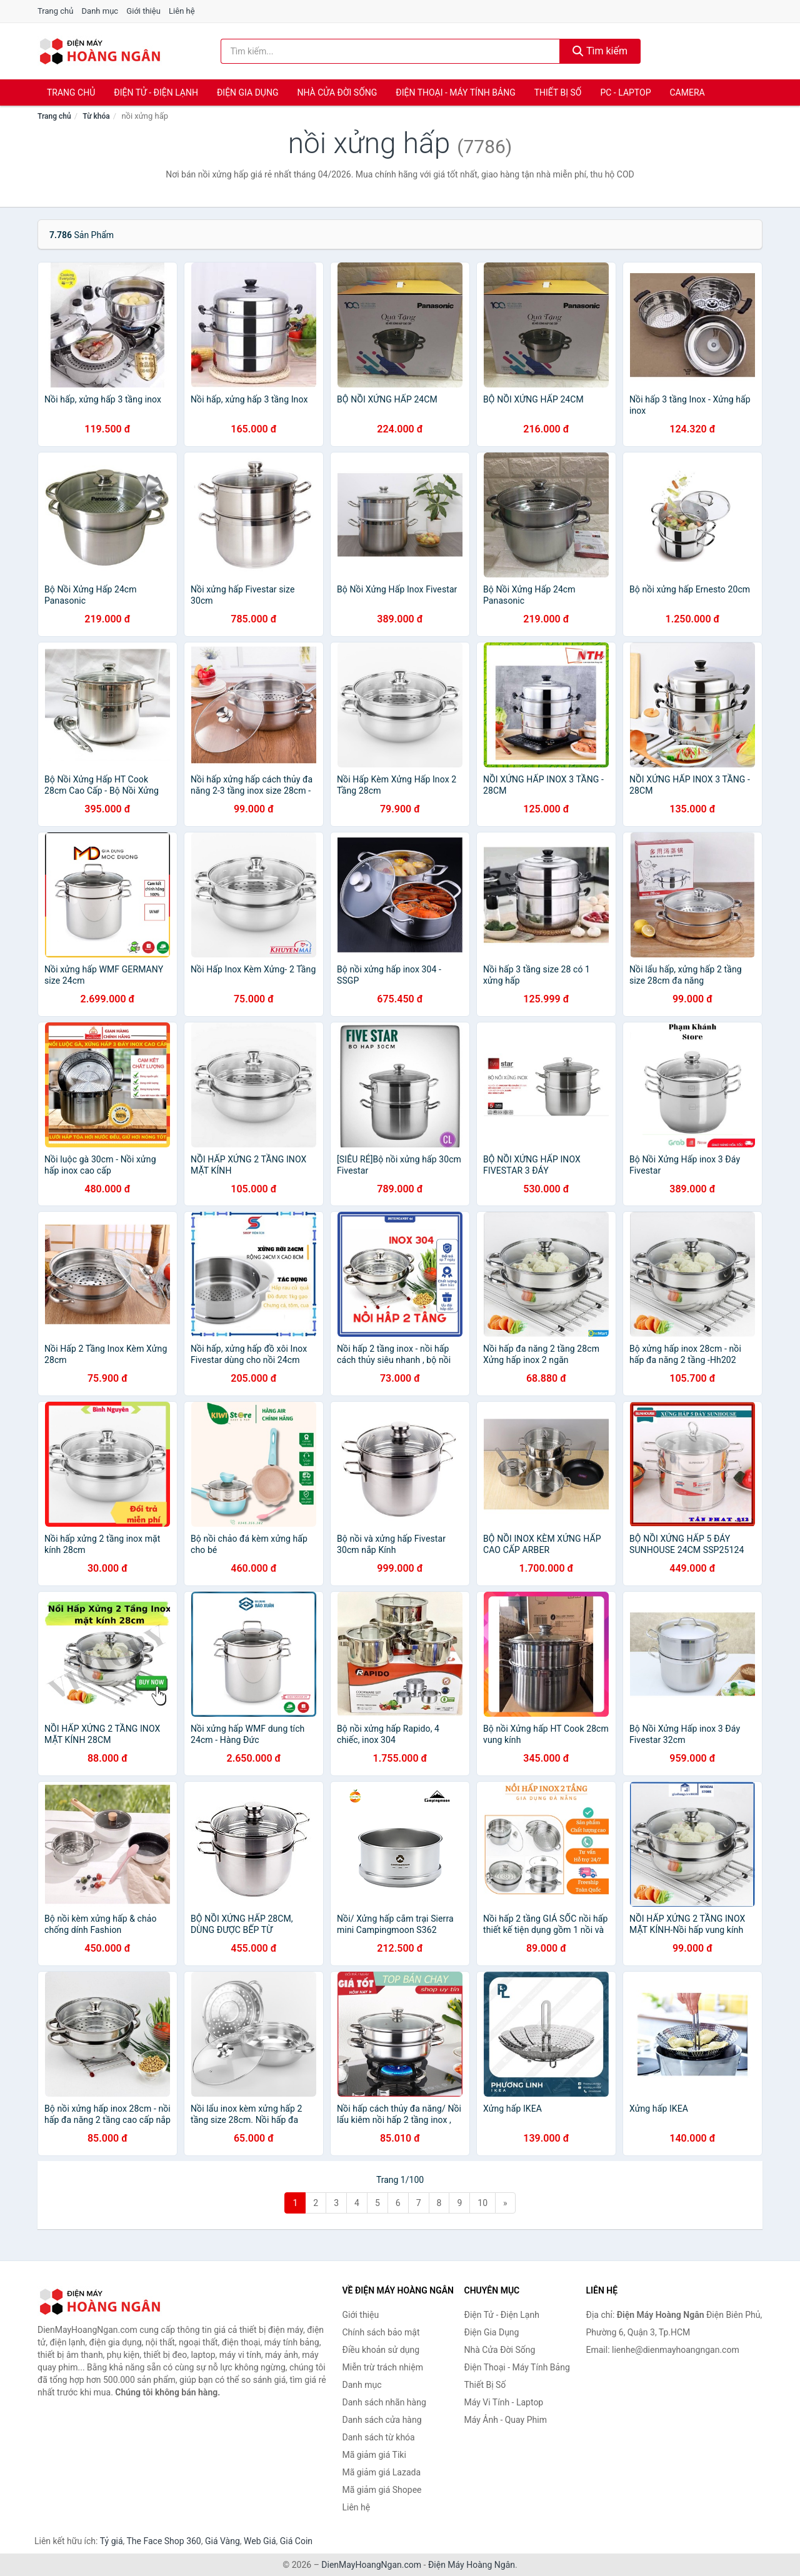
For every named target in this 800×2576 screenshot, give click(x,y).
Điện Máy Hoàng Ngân (471, 2565)
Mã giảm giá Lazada (381, 2472)
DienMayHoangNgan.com (371, 2565)
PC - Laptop (625, 92)
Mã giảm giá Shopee (382, 2490)
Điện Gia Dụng (247, 92)
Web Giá (260, 2541)
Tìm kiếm (600, 51)
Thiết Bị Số (558, 92)
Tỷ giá (111, 2541)
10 (483, 2203)
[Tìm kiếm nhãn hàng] (391, 51)
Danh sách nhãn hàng (384, 2402)
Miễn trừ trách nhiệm (382, 2367)
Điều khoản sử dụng (381, 2350)
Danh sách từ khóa (378, 2437)
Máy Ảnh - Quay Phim (505, 2420)
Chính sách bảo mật (381, 2332)
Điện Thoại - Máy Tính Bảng (455, 92)
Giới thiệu (143, 11)
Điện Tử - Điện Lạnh (156, 92)
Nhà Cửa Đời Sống (337, 92)
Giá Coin (296, 2541)
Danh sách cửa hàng (382, 2420)
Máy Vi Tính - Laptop (504, 2402)
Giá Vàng (222, 2541)
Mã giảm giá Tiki (374, 2455)
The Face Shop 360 (163, 2541)
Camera (686, 92)
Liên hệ (182, 11)
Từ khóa (95, 116)
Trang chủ (55, 11)
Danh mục (100, 11)
